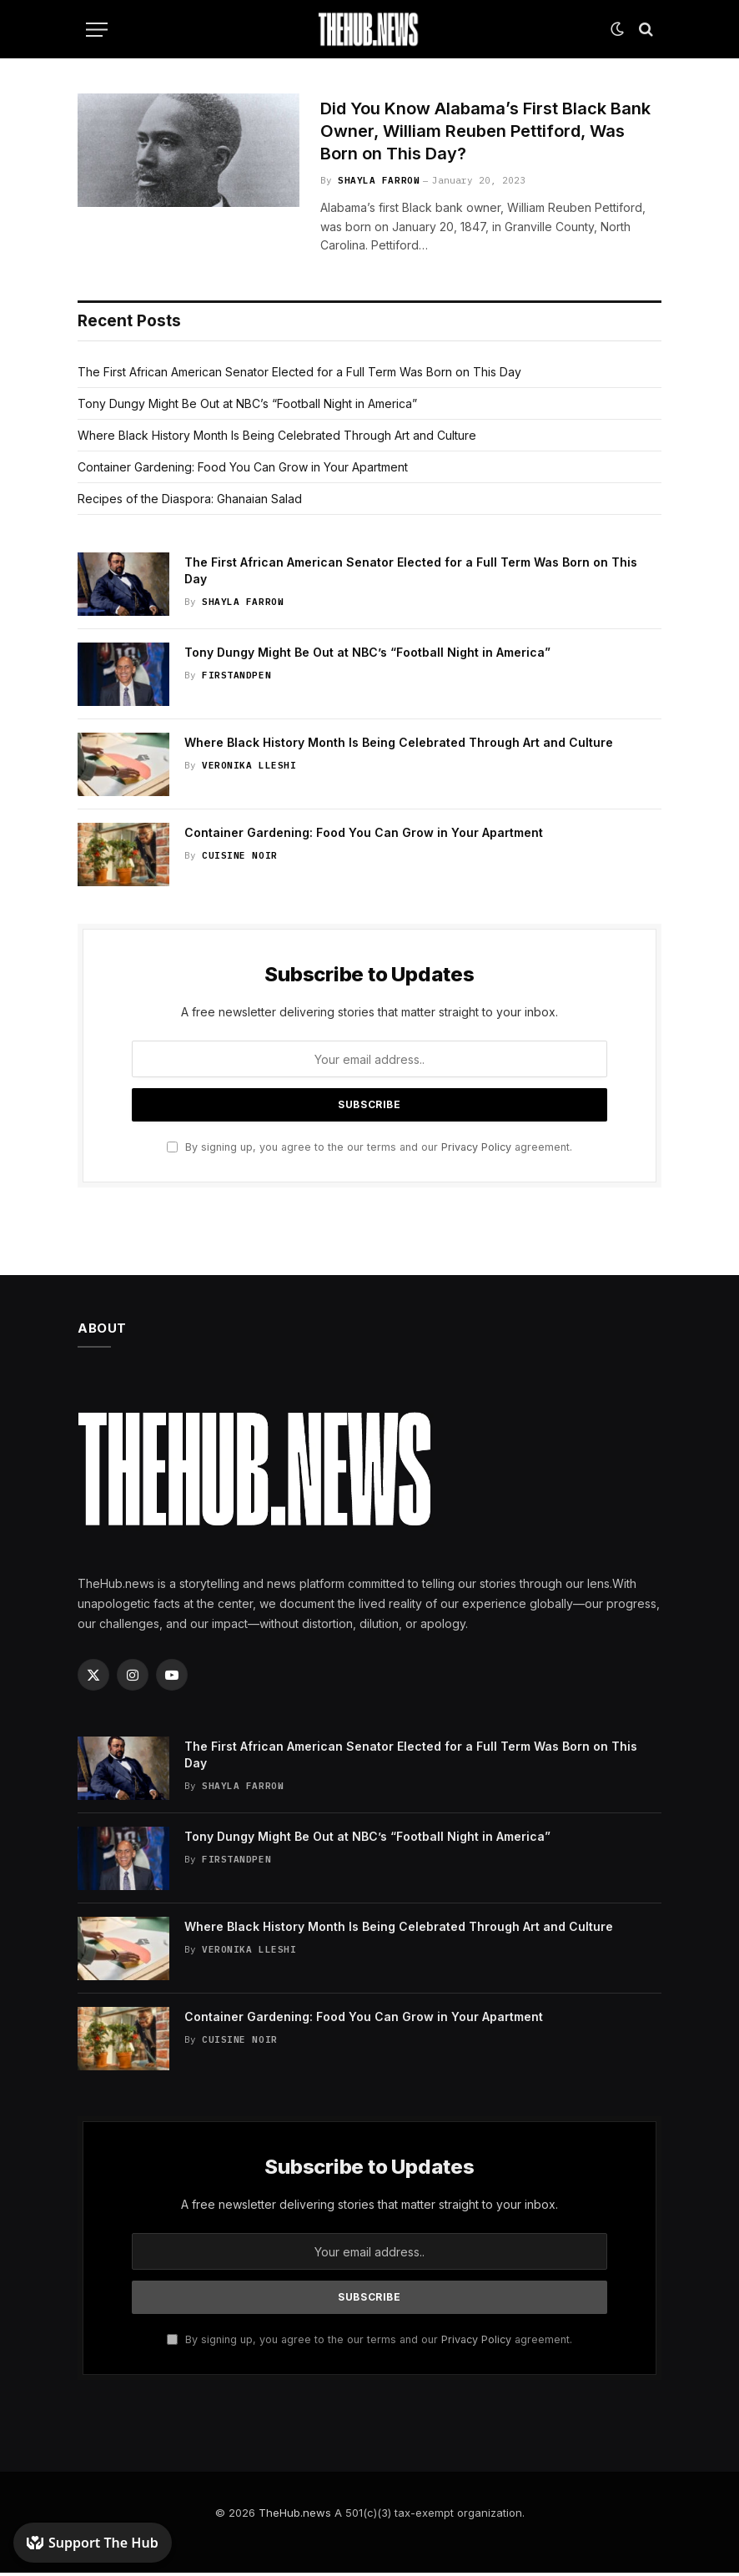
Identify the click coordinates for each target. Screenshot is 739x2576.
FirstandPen (236, 678)
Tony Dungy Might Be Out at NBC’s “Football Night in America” (247, 407)
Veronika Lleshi (249, 768)
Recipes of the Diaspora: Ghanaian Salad (190, 502)
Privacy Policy (476, 1150)
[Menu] (97, 29)
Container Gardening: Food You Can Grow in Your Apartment (243, 470)
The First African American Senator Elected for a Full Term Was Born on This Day (299, 375)
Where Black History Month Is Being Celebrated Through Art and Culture (277, 438)
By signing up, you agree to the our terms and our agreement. (369, 1150)
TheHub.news (295, 2516)
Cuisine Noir (240, 859)
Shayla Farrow (379, 183)
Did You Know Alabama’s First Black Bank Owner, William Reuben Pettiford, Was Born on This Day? (482, 132)
